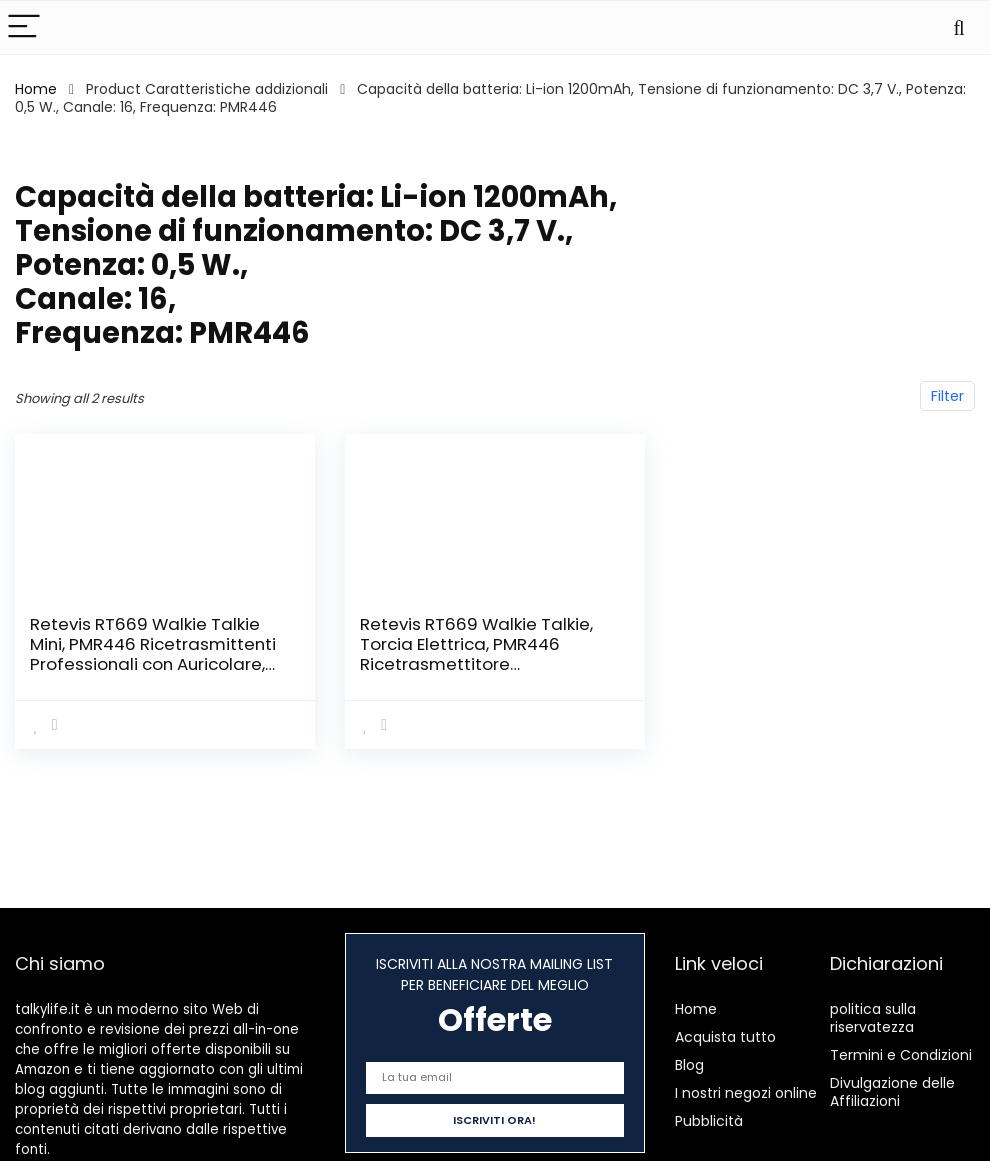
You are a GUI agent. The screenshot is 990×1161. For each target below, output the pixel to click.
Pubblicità (709, 1121)
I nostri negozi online (746, 1093)
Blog (689, 1065)
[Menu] (24, 27)
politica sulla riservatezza (873, 1018)
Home (36, 89)
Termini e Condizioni (901, 1055)
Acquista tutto (725, 1037)
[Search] (959, 27)
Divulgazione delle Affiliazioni (892, 1092)
